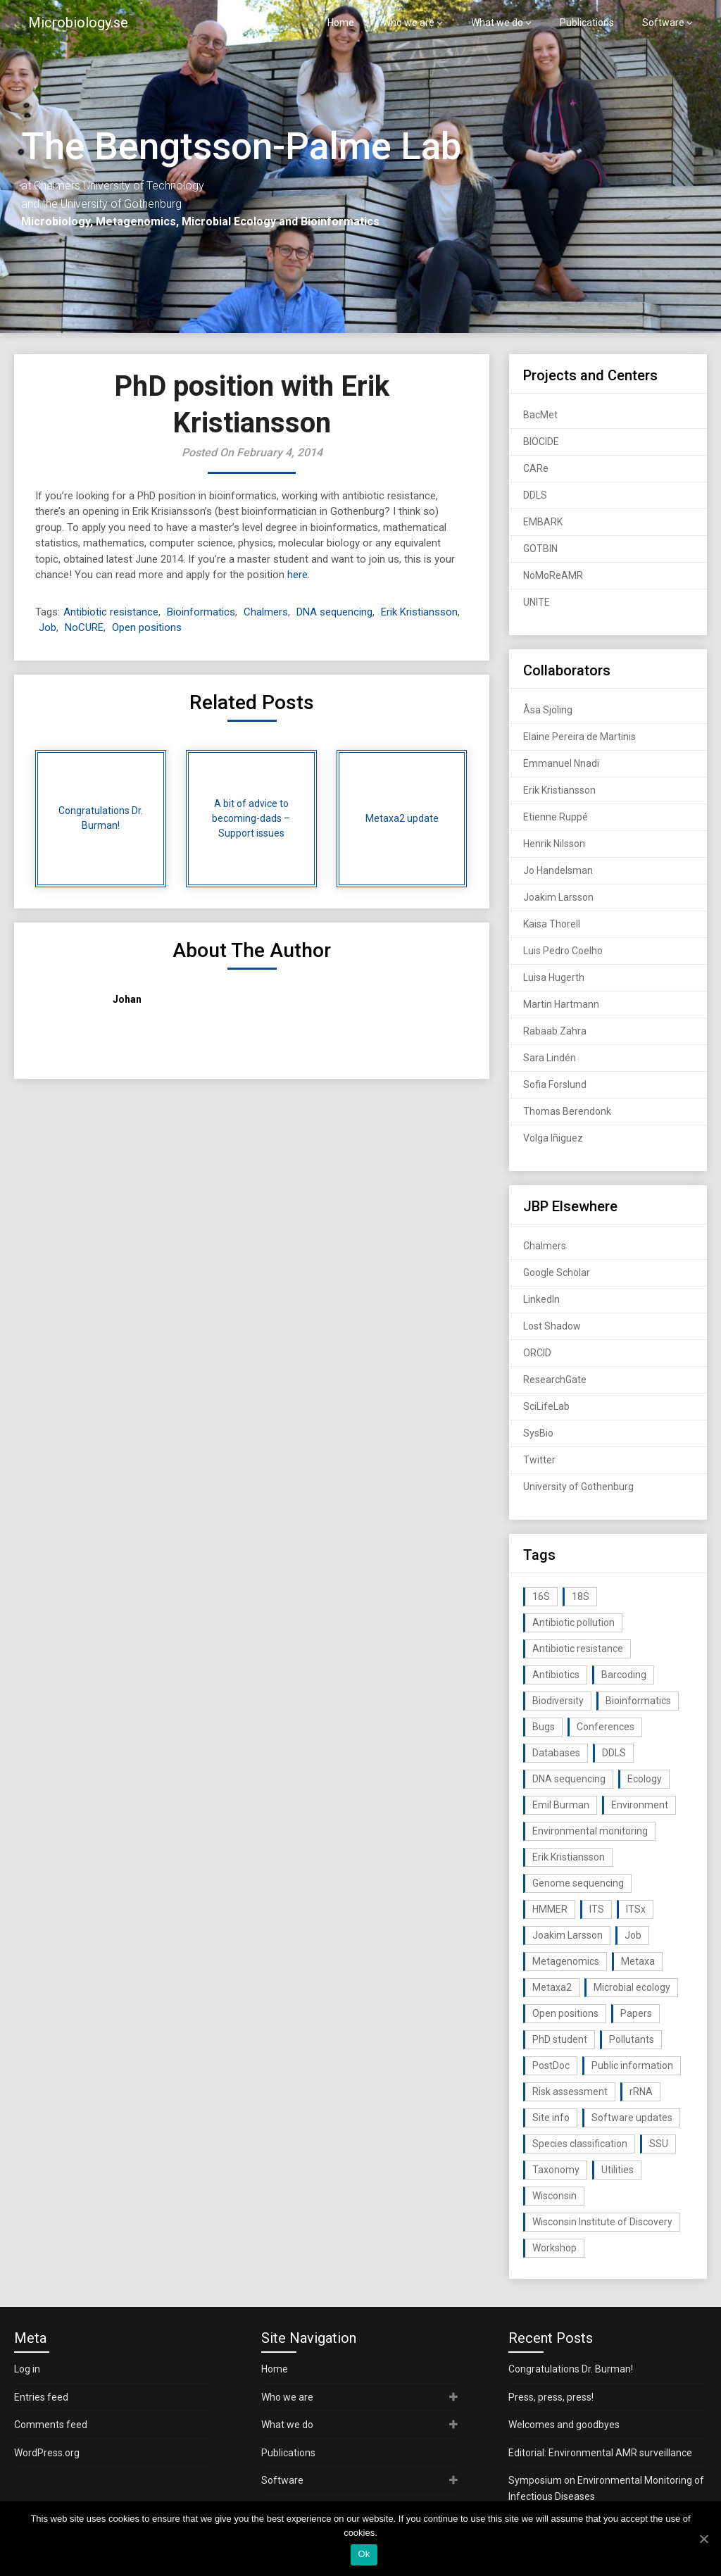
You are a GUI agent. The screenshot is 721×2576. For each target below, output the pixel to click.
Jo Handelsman (558, 870)
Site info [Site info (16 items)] (551, 2117)
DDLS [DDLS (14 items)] (614, 1752)
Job (47, 627)
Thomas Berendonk (567, 1111)
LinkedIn (541, 1299)
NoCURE (84, 627)
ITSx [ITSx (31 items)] (636, 1909)
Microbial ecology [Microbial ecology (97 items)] (632, 1987)
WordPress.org (47, 2452)
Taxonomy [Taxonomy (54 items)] (555, 2169)
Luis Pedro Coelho (563, 950)
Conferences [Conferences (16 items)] (605, 1726)
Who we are (408, 22)
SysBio (538, 1433)
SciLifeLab (546, 1406)
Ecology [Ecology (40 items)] (644, 1778)
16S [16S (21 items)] (541, 1596)
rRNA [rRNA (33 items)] (641, 2091)
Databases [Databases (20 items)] (556, 1752)
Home (340, 22)
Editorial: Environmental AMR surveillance (600, 2452)
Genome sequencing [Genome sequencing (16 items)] (578, 1883)
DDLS (535, 495)
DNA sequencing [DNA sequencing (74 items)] (569, 1778)
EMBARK (543, 521)
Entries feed (41, 2397)
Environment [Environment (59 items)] (639, 1805)
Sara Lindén (549, 1057)
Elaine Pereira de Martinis (579, 736)
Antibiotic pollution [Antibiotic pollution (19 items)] (573, 1622)
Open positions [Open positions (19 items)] (565, 2013)
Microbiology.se (78, 22)
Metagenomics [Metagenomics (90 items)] (565, 1961)
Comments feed (50, 2424)
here (297, 574)
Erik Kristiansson (419, 612)
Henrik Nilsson (554, 843)
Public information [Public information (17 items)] (632, 2065)
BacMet (540, 414)
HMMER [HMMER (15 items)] (550, 1909)
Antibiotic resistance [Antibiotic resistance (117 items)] (577, 1648)
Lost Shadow (552, 1326)
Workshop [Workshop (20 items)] (554, 2247)
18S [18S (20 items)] (580, 1596)
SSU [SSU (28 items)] (658, 2143)
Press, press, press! (551, 2397)
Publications (587, 22)
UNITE (536, 602)
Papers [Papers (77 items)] (636, 2013)
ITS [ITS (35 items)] (596, 1909)
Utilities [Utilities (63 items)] (617, 2169)
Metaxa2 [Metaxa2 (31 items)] (552, 1987)
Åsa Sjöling (547, 709)
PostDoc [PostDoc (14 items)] (551, 2065)
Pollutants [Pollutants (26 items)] (631, 2039)
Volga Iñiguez (553, 1138)
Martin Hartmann (561, 1004)
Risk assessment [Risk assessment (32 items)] (570, 2091)
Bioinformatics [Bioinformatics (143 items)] (638, 1700)
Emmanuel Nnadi (561, 763)
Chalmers (266, 612)
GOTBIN (540, 548)
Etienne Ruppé (555, 817)
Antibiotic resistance (110, 612)
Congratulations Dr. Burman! (570, 2369)
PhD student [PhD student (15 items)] (559, 2039)
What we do (497, 22)
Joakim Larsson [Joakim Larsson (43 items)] (567, 1935)
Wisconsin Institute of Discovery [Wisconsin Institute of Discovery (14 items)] (602, 2221)
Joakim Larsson (558, 897)
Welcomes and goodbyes (564, 2424)
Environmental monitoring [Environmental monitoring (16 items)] (590, 1831)
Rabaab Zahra (555, 1031)
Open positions (147, 627)
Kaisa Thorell (551, 924)
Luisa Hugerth (553, 977)
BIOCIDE (541, 441)
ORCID (537, 1352)
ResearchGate (555, 1379)
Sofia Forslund (555, 1084)
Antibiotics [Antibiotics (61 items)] (555, 1674)
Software (663, 22)
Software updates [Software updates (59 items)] (631, 2117)
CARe (535, 468)
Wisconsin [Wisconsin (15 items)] (554, 2195)
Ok (364, 2554)
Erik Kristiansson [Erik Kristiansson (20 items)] (568, 1857)
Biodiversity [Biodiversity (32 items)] (558, 1700)
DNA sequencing (334, 612)
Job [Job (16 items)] (633, 1935)
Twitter (539, 1459)
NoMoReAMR (553, 575)
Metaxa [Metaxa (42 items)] (638, 1961)
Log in (27, 2369)
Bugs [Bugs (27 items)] (543, 1726)
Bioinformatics (201, 612)
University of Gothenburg (578, 1486)
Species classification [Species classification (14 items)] (579, 2143)
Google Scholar (556, 1272)
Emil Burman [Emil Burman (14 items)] (560, 1805)
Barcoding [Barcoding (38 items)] (623, 1674)
